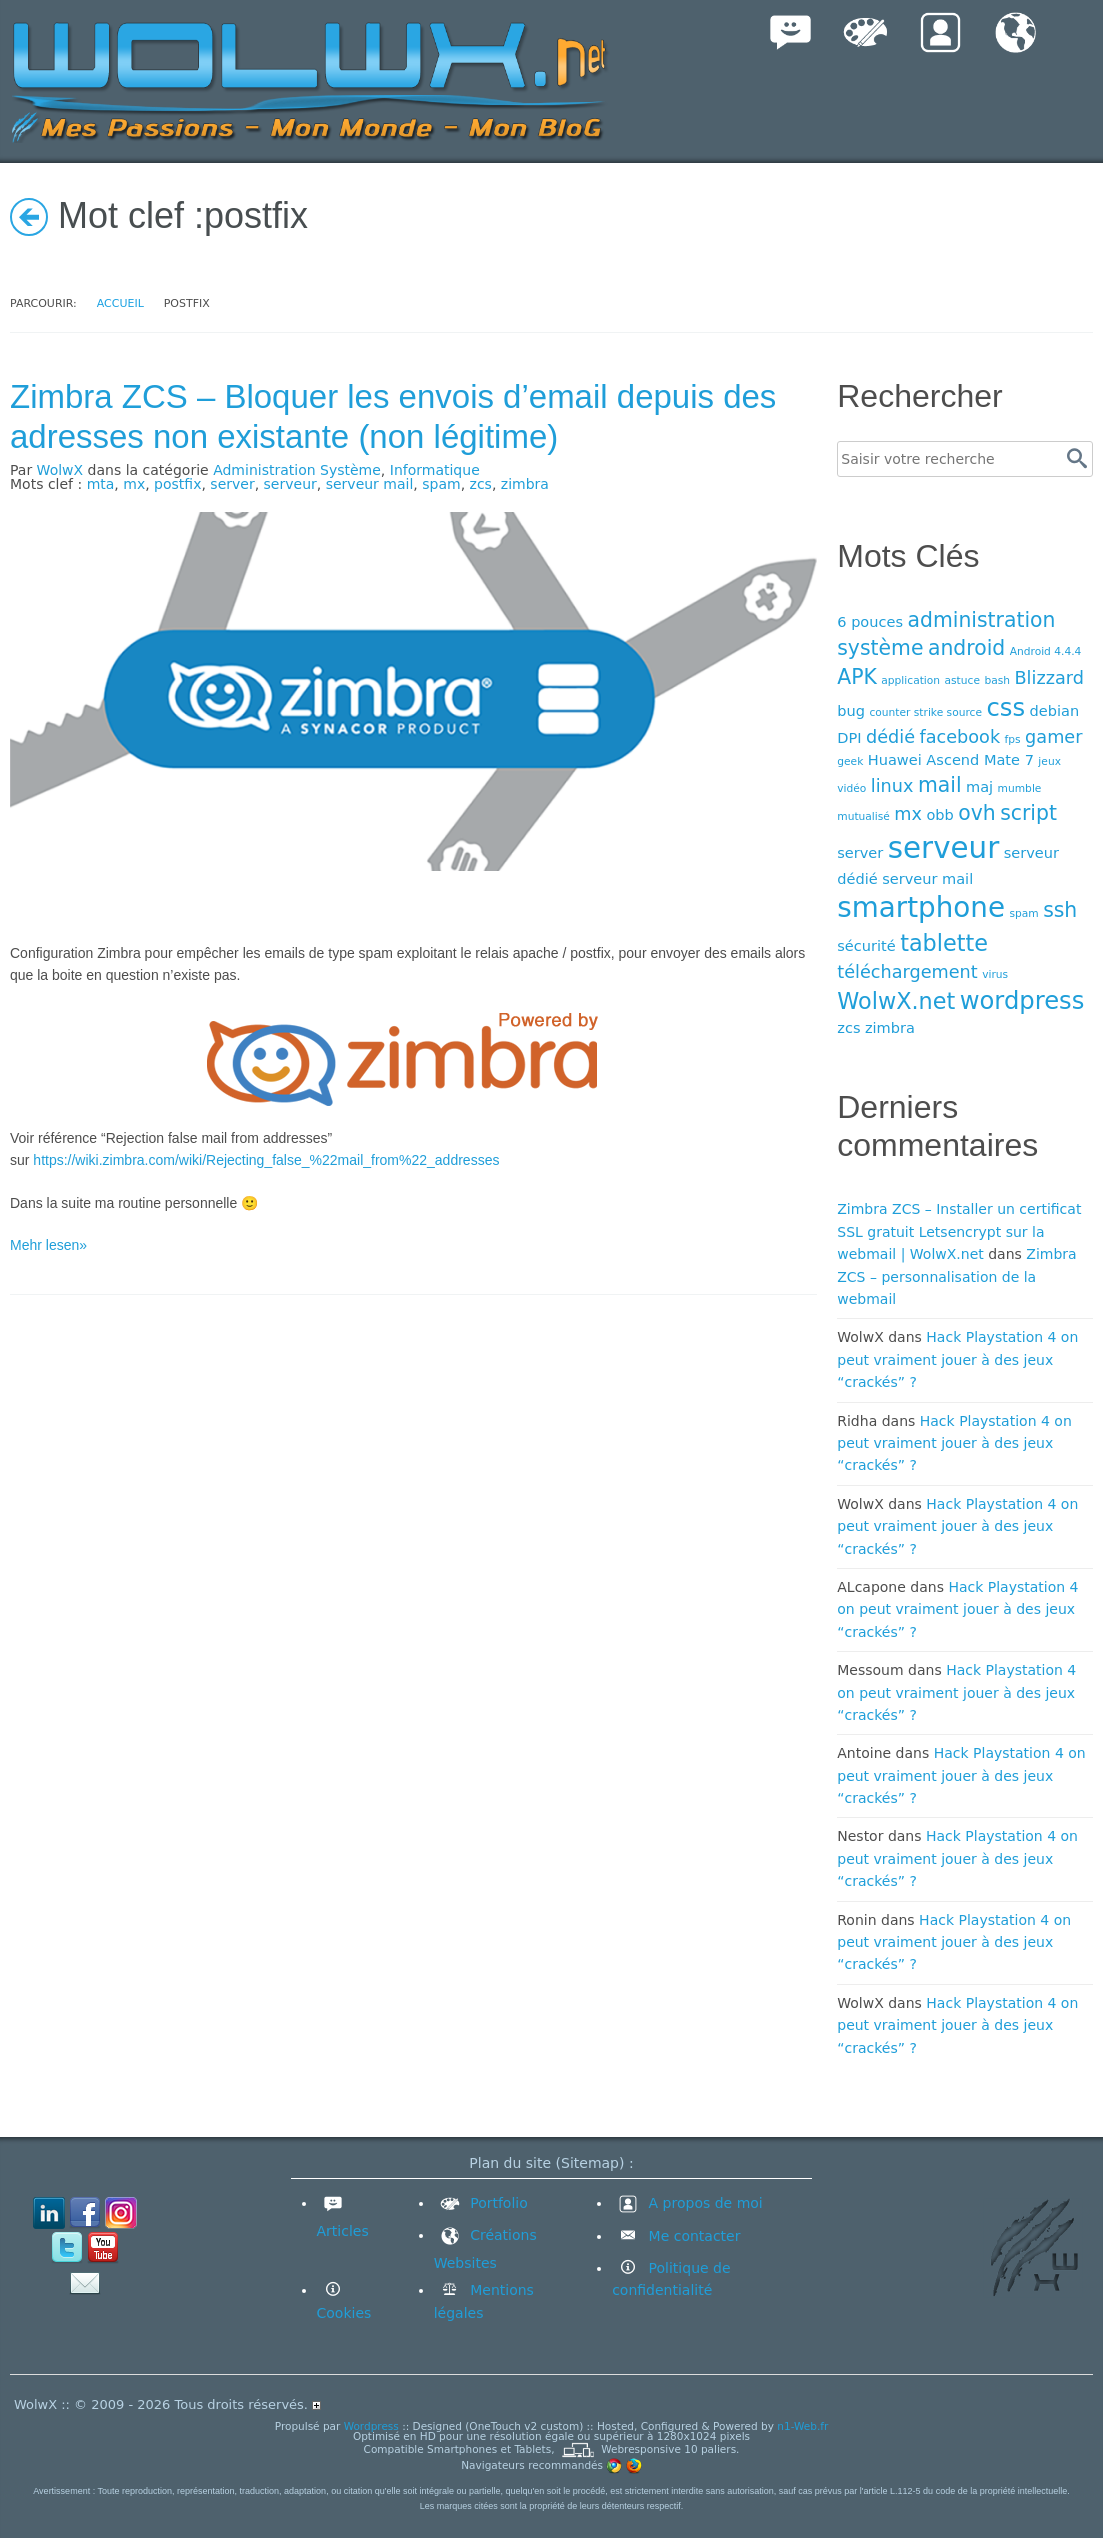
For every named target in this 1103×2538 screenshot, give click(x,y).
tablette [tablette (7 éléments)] (944, 943)
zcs (481, 484)
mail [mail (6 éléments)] (940, 785)
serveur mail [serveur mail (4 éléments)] (927, 878)
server (232, 484)
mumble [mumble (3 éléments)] (1020, 788)
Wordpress (371, 2426)
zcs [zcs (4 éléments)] (848, 1027)
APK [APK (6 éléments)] (857, 677)
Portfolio (481, 2203)
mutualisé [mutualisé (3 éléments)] (863, 816)
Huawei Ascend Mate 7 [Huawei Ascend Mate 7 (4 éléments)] (951, 759)
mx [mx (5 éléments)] (908, 814)
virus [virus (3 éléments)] (995, 974)
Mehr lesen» (48, 1245)
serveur (290, 484)
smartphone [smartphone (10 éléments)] (921, 907)
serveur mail (370, 484)
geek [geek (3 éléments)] (850, 761)
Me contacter (692, 2236)
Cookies (344, 2313)
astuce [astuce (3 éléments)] (962, 680)
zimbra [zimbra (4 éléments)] (890, 1027)
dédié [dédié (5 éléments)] (890, 737)
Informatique (435, 470)
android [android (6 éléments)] (966, 648)
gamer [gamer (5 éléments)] (1053, 737)
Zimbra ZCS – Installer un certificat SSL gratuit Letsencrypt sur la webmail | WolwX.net (959, 1231)
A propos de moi (687, 2203)
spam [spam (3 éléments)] (1023, 913)
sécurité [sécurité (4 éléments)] (866, 945)
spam (441, 484)
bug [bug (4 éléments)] (851, 710)
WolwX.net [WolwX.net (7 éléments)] (896, 1001)
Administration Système (297, 470)
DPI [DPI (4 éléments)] (849, 737)
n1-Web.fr (802, 2426)
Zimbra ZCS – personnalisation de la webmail (956, 1276)
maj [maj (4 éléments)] (979, 786)
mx (134, 484)
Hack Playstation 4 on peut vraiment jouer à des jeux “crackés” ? (957, 1359)
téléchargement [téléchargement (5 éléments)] (907, 972)
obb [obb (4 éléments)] (939, 814)
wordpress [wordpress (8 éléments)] (1022, 1000)
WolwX (60, 470)
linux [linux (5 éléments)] (892, 786)
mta (101, 484)
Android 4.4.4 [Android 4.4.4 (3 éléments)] (1046, 651)
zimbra (525, 484)
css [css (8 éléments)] (1005, 707)
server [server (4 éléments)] (860, 852)
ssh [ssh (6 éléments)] (1060, 910)
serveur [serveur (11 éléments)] (943, 848)
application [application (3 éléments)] (910, 680)
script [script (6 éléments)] (1028, 813)
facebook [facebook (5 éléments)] (959, 737)
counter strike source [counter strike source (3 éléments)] (925, 712)
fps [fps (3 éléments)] (1013, 739)
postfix (177, 484)
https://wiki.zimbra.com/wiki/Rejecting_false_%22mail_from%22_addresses (266, 1160)
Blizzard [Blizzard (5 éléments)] (1048, 678)
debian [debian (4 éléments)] (1055, 710)
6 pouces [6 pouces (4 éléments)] (870, 621)
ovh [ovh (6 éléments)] (976, 813)
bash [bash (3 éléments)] (997, 680)
